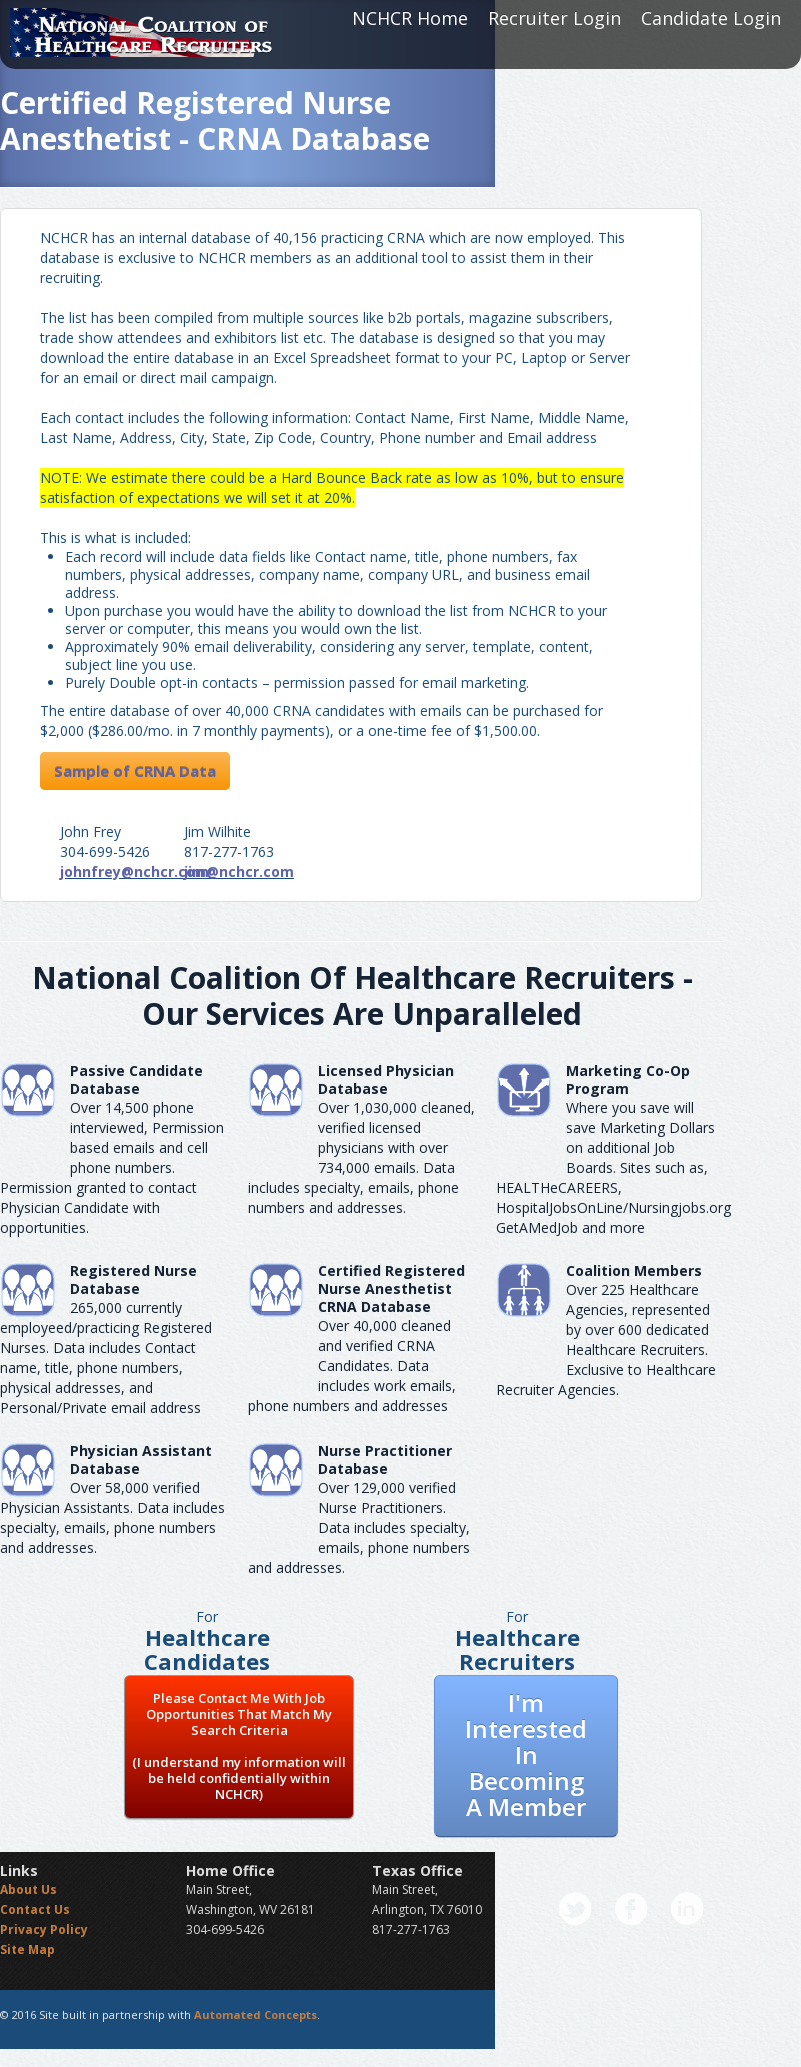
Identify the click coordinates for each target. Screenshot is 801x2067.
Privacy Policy (44, 1929)
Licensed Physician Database (386, 1079)
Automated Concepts (255, 2014)
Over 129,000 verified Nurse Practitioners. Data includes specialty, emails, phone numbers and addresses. (359, 1527)
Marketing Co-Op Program (628, 1079)
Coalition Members (634, 1270)
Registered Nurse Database (133, 1279)
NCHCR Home (410, 18)
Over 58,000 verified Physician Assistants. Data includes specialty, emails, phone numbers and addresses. (112, 1517)
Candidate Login (711, 18)
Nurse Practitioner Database (385, 1459)
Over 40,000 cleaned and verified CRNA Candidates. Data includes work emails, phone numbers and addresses (352, 1365)
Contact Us (35, 1909)
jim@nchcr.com (239, 871)
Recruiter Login (554, 18)
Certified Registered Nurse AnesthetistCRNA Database (391, 1288)
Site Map (27, 1949)
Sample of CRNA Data (135, 771)
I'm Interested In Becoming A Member (526, 1754)
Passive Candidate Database (136, 1079)
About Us (28, 1889)
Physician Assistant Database (141, 1459)
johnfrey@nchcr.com (134, 871)
